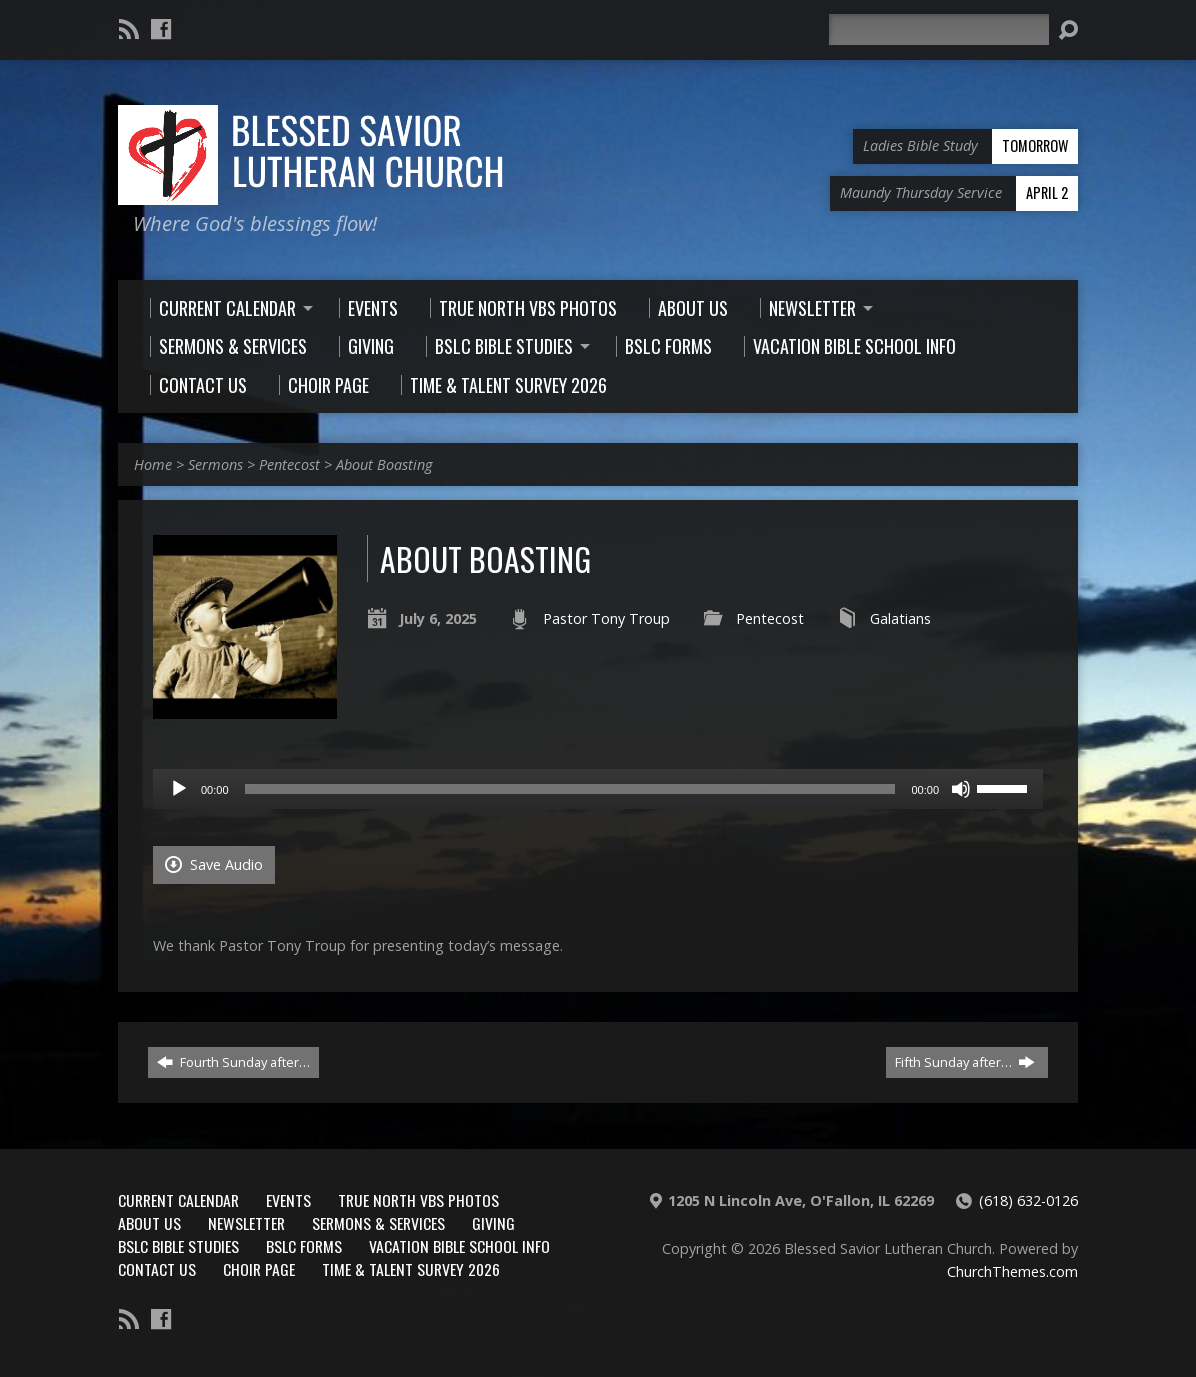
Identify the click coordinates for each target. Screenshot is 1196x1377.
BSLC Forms (304, 1246)
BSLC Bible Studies (178, 1246)
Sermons (215, 464)
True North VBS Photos (418, 1200)
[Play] (179, 789)
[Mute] (961, 789)
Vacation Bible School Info (459, 1246)
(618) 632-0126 (1028, 1200)
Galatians (900, 618)
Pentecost (289, 464)
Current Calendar (178, 1200)
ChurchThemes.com (1012, 1271)
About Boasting (384, 464)
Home (153, 464)
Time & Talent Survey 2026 (411, 1269)
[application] (598, 789)
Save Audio (214, 864)
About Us (149, 1223)
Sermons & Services (378, 1223)
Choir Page (259, 1269)
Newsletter (246, 1223)
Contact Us (157, 1269)
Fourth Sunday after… (233, 1062)
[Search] (939, 29)
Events (288, 1200)
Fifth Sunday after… (965, 1062)
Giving (493, 1223)
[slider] (570, 789)
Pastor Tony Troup (606, 618)
